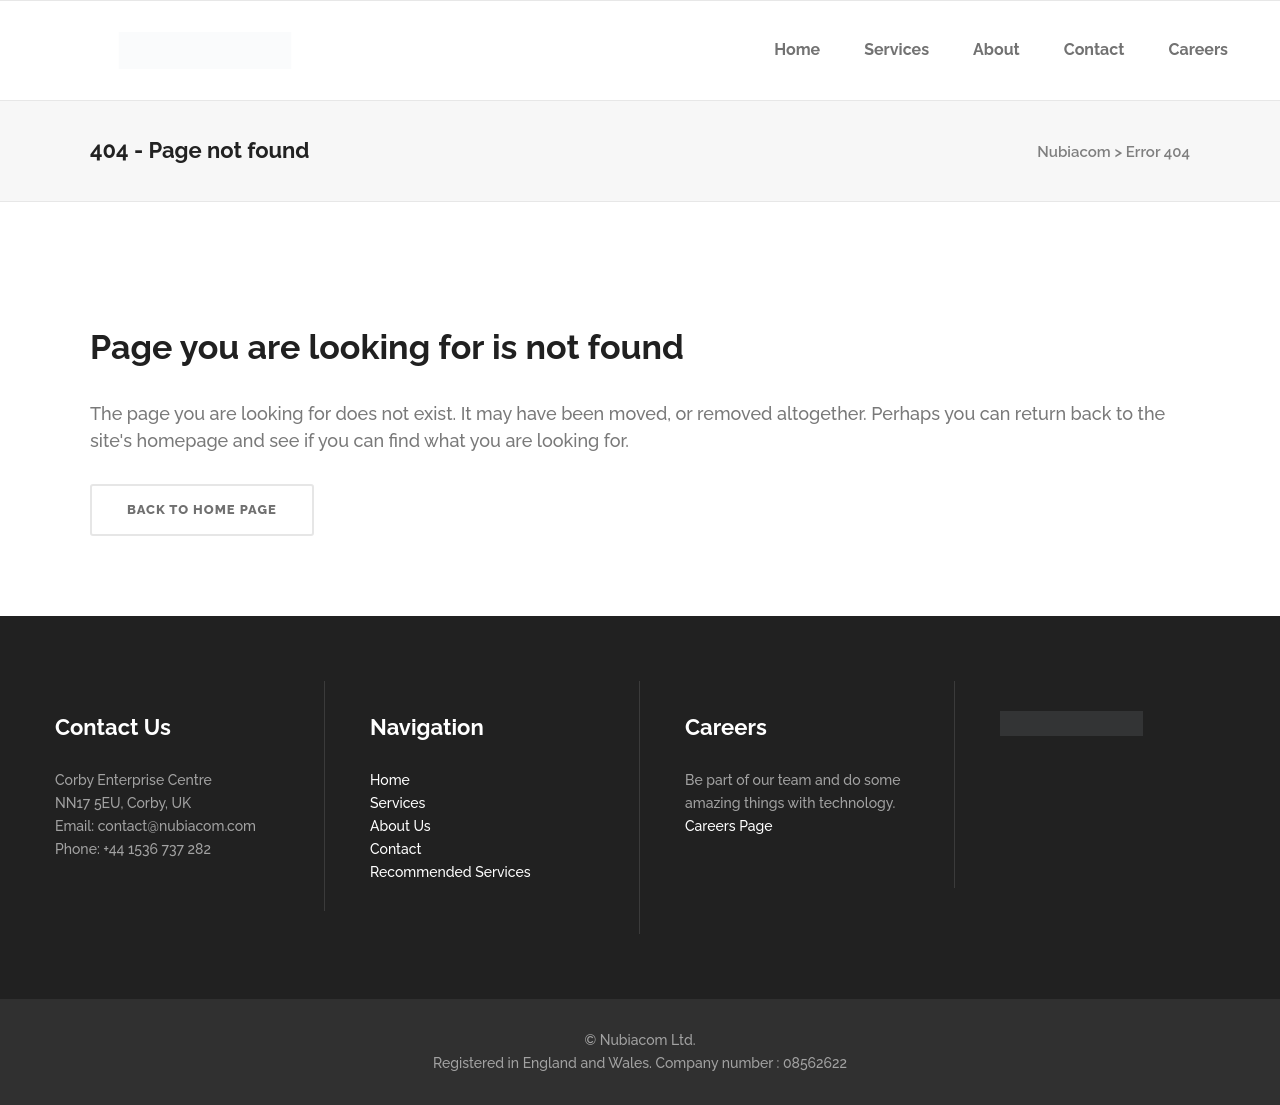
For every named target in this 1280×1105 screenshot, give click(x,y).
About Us (400, 826)
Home (390, 780)
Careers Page (729, 826)
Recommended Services (450, 872)
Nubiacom (1073, 152)
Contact (396, 849)
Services (397, 803)
